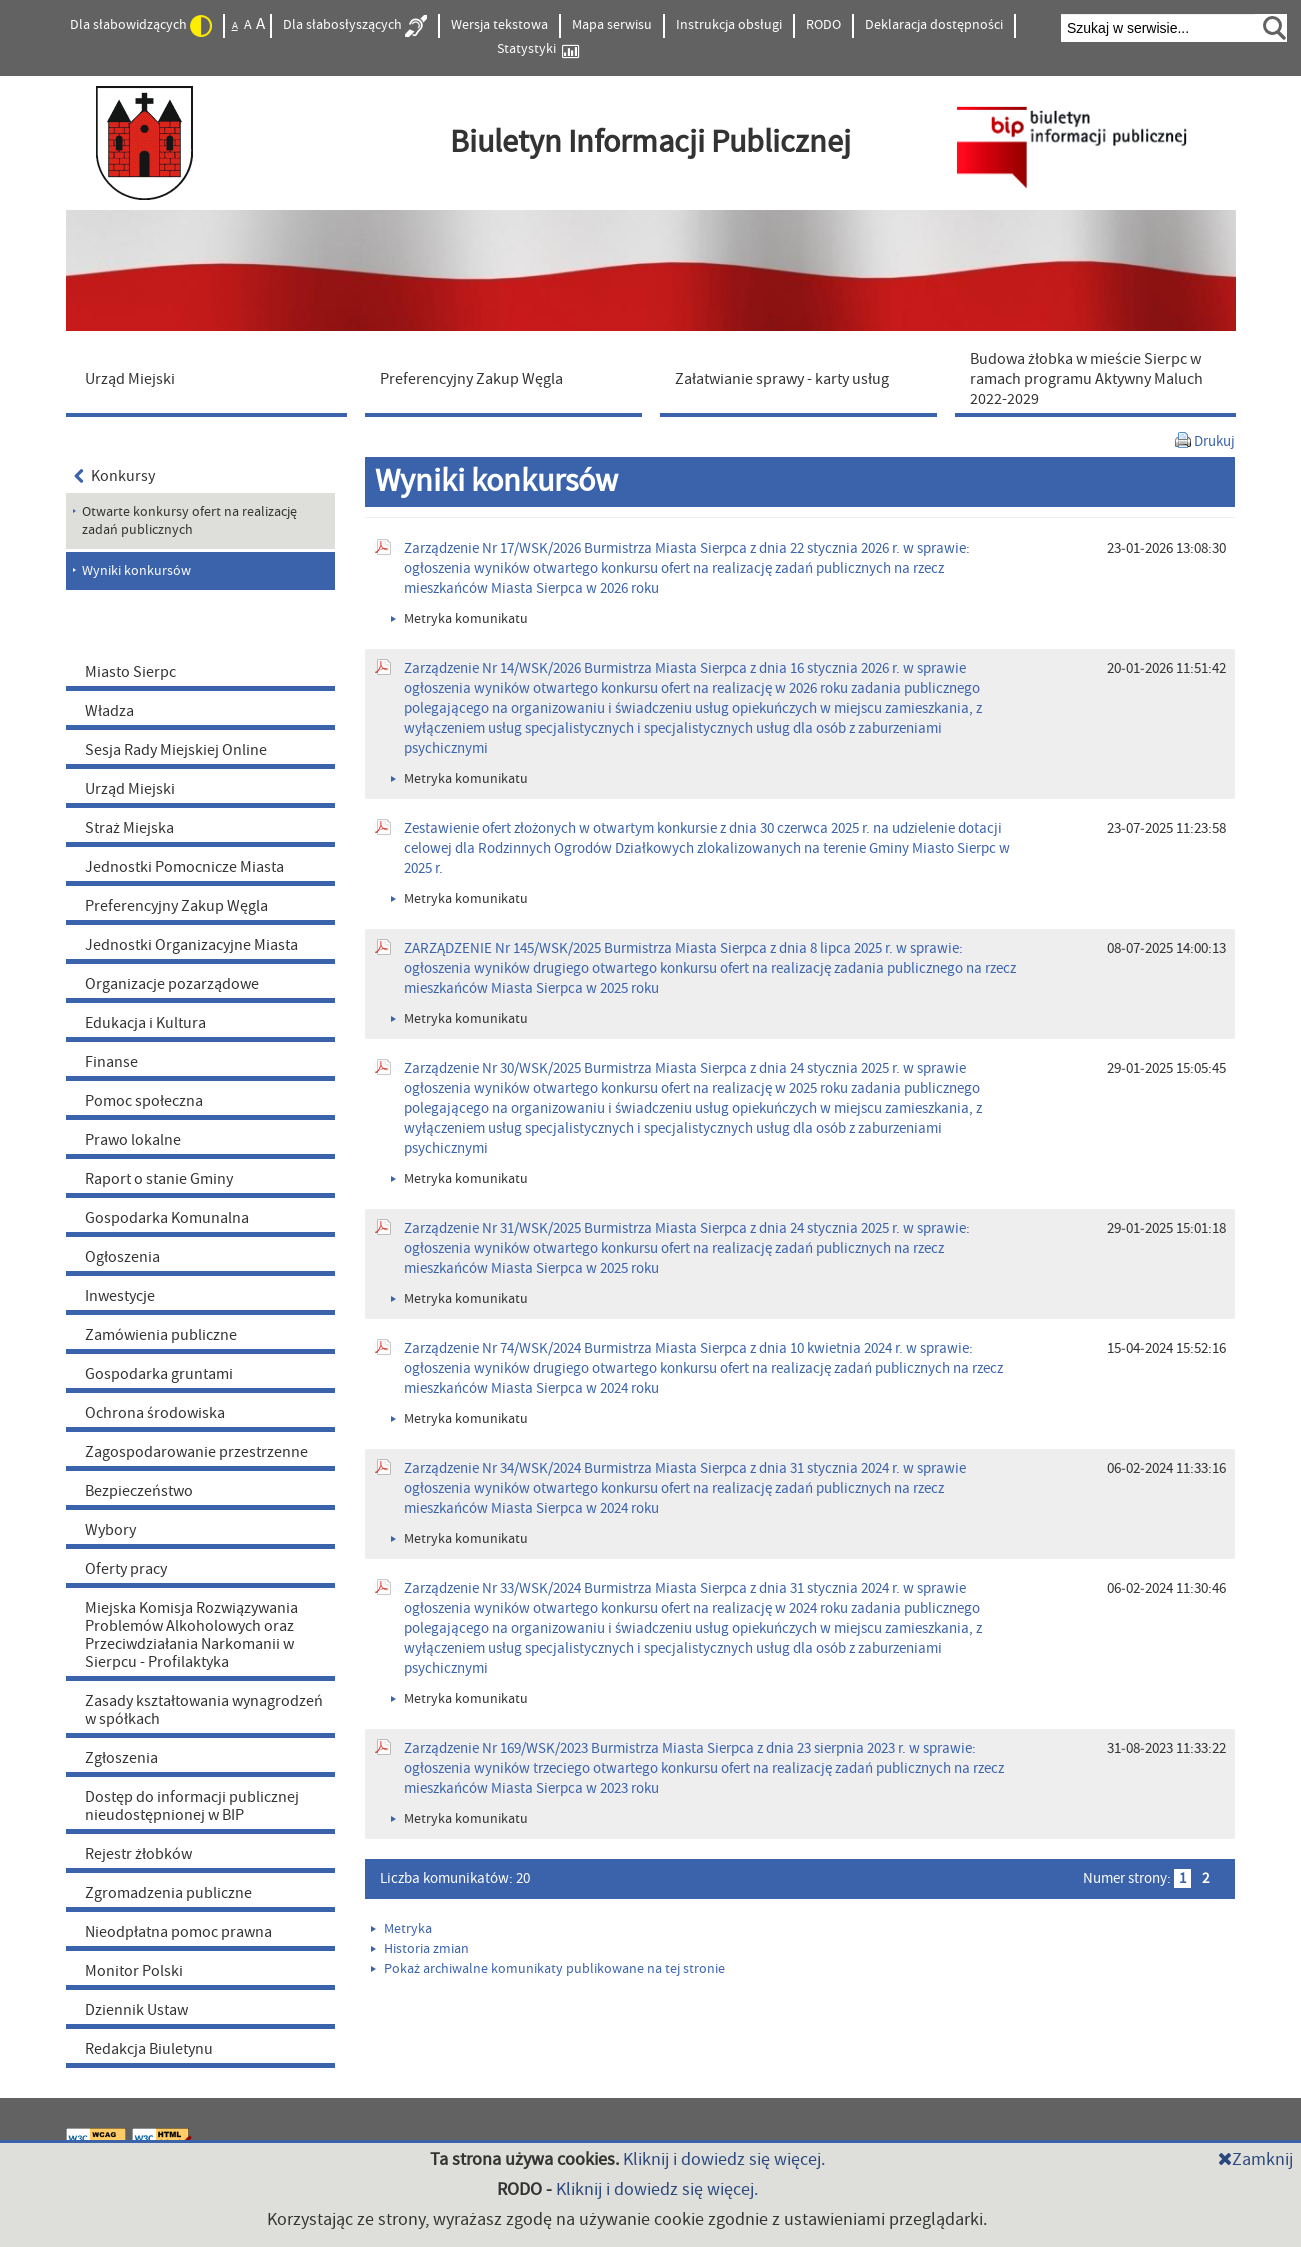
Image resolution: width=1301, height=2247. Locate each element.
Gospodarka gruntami (159, 1374)
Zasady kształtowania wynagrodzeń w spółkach (204, 1710)
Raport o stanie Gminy (159, 1179)
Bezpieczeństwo (139, 1491)
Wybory (110, 1530)
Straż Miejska (129, 828)
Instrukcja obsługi (729, 25)
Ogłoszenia (122, 1257)
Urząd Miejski (130, 789)
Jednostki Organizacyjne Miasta (191, 945)
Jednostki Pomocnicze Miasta (184, 867)
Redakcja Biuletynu (149, 2049)
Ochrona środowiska (155, 1413)
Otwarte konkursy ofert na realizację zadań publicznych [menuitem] (189, 521)
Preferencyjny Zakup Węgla (176, 906)
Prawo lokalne (133, 1140)
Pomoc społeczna (144, 1101)
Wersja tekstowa (499, 25)
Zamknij (1255, 2159)
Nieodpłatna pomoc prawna (178, 1932)
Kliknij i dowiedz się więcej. (724, 2159)
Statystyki (538, 49)
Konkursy (115, 476)
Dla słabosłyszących (355, 26)
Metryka (401, 1929)
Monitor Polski (134, 1971)
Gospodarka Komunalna (167, 1218)
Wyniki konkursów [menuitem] (136, 571)
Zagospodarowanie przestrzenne (196, 1452)
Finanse (111, 1062)
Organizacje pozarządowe (172, 984)
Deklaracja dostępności (934, 25)
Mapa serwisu (612, 25)
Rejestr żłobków (138, 1854)
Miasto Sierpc (130, 672)
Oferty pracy (126, 1569)
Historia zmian (420, 1949)
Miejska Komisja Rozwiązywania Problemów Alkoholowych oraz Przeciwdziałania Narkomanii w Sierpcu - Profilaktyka (191, 1635)
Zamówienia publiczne (161, 1335)
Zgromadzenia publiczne (168, 1893)
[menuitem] (211, 378)
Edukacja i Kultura (145, 1023)
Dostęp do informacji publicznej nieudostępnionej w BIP (192, 1806)
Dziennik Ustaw (136, 2010)
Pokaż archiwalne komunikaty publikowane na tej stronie (548, 1969)
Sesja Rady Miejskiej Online (176, 750)
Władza (109, 711)
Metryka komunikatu (459, 619)
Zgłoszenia (121, 1758)
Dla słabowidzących (141, 26)
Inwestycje (120, 1296)
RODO (823, 25)
